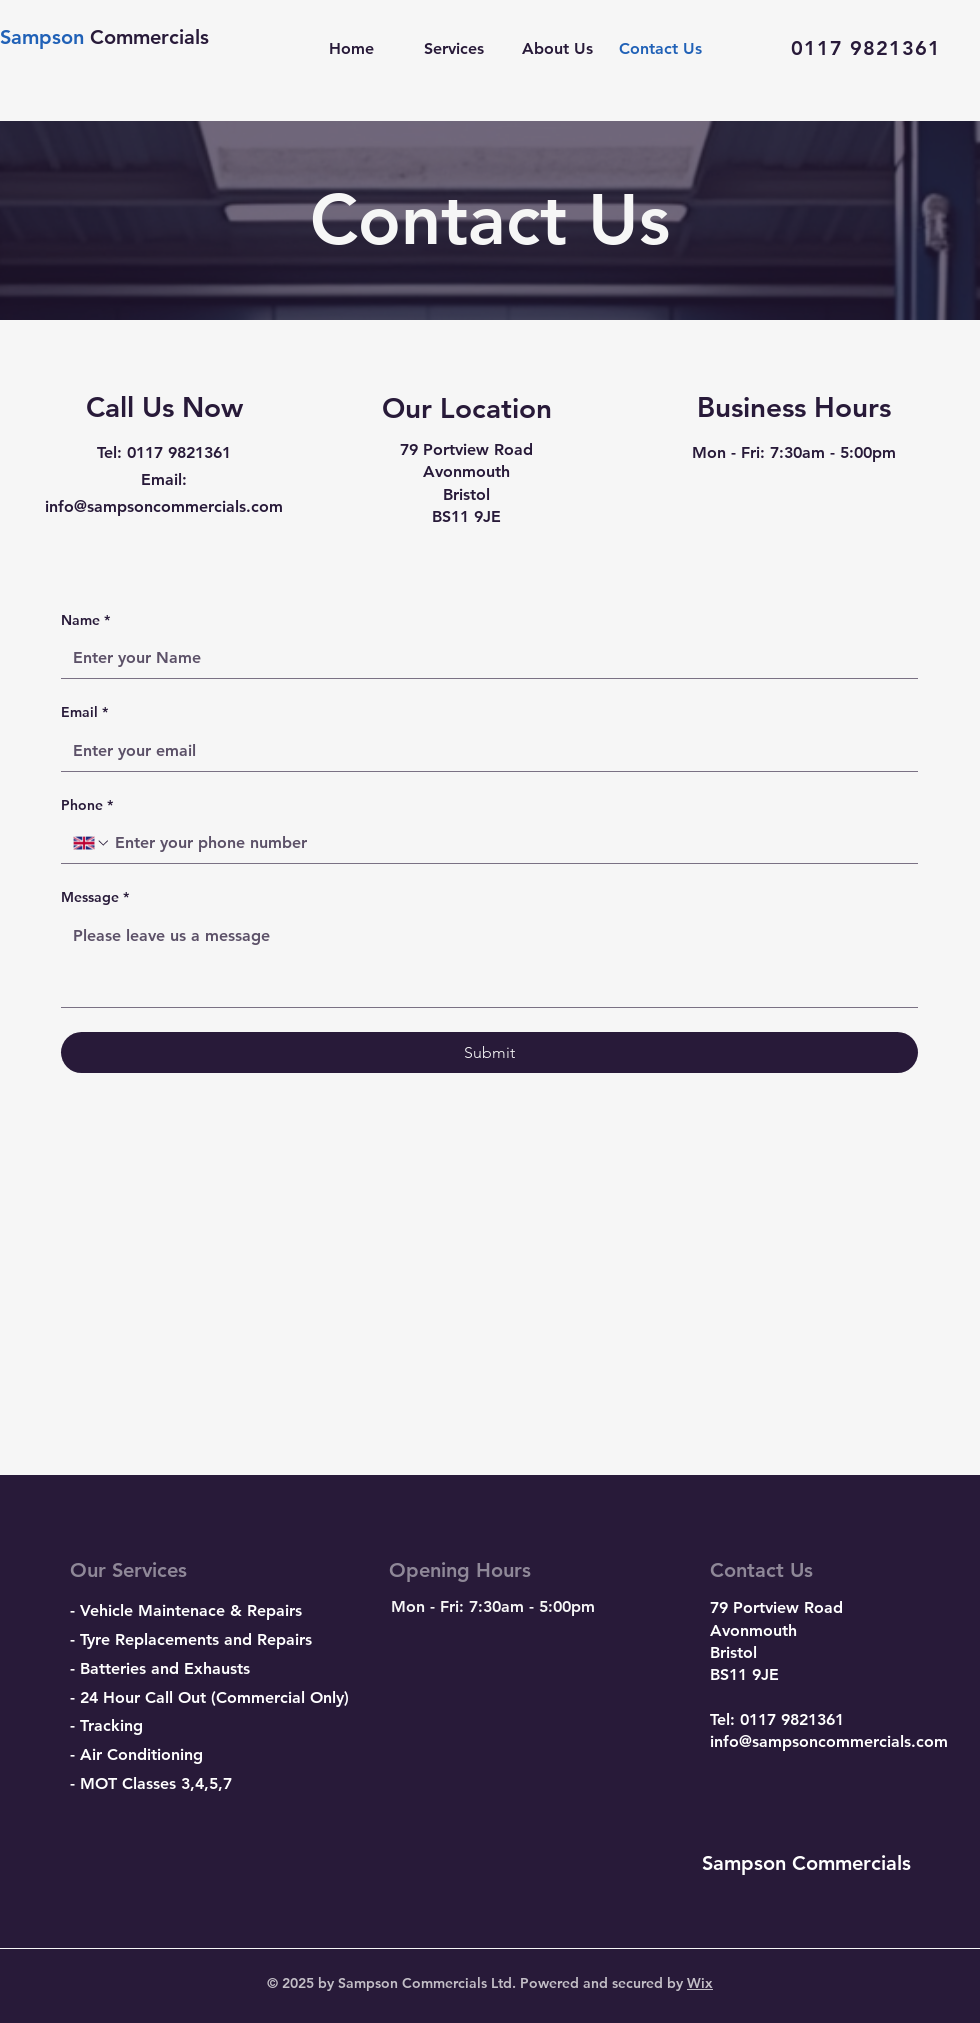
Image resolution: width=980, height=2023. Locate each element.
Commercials (149, 37)
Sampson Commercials (806, 1863)
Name (85, 621)
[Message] (489, 961)
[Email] (483, 751)
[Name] (483, 658)
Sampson (45, 37)
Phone (87, 806)
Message (95, 898)
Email (84, 713)
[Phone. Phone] (508, 843)
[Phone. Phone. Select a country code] (92, 843)
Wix (700, 1983)
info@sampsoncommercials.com (829, 1741)
